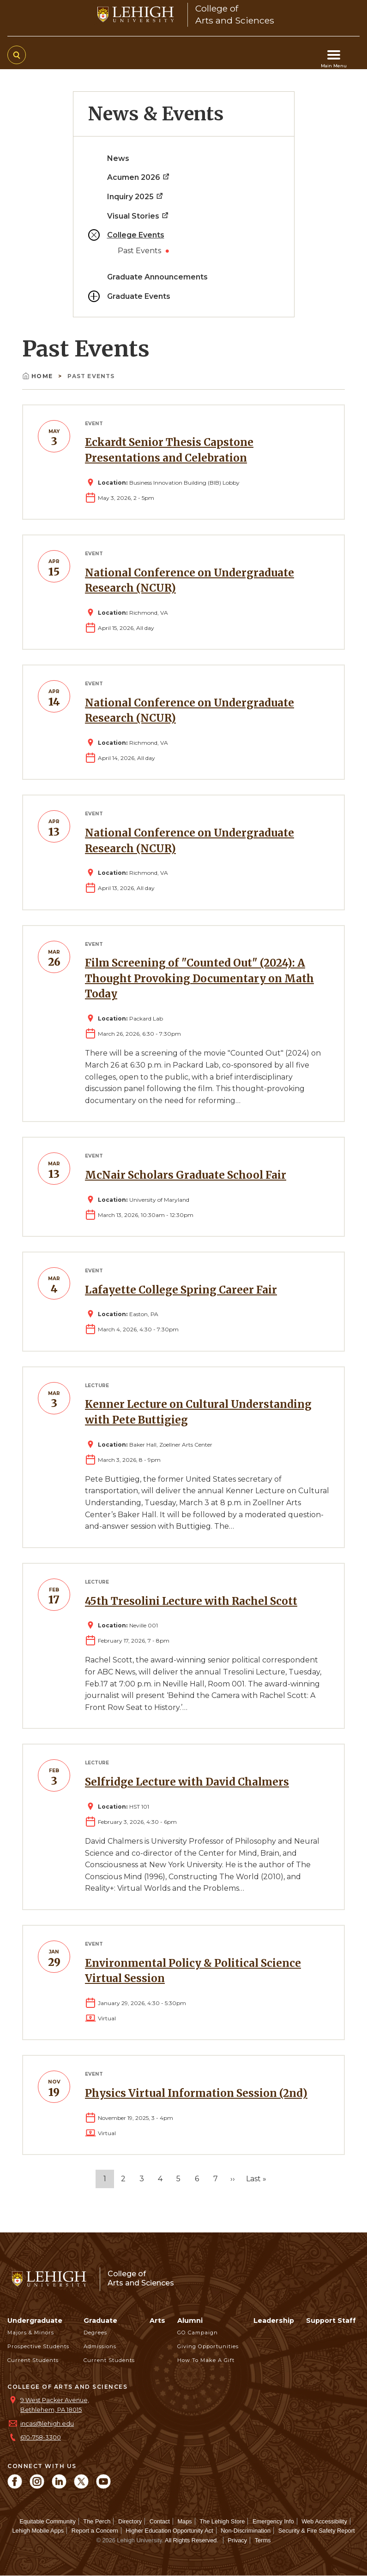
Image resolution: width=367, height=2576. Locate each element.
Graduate (100, 2320)
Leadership (273, 2320)
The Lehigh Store (222, 2521)
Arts (157, 2320)
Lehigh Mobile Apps (38, 2530)
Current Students (33, 2360)
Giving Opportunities (208, 2346)
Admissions (100, 2346)
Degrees (95, 2332)
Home (38, 376)
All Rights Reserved (191, 2540)
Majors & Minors (30, 2332)
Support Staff (331, 2320)
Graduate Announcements (157, 277)
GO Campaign (197, 2332)
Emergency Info (273, 2521)
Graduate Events (138, 296)
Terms (263, 2540)
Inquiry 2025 (135, 196)
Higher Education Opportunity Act (169, 2530)
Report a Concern (95, 2530)
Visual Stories (138, 216)
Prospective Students (38, 2346)
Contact (160, 2521)
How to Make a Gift (206, 2360)
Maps (184, 2521)
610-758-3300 (40, 2437)
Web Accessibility (324, 2521)
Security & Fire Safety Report (316, 2530)
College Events (135, 235)
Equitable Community (47, 2521)
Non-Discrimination (246, 2530)
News (118, 158)
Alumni (190, 2320)
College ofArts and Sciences (141, 2278)
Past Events (140, 250)
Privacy (237, 2540)
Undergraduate (34, 2320)
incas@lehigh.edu (47, 2423)
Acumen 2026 (138, 177)
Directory (130, 2521)
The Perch (96, 2521)
